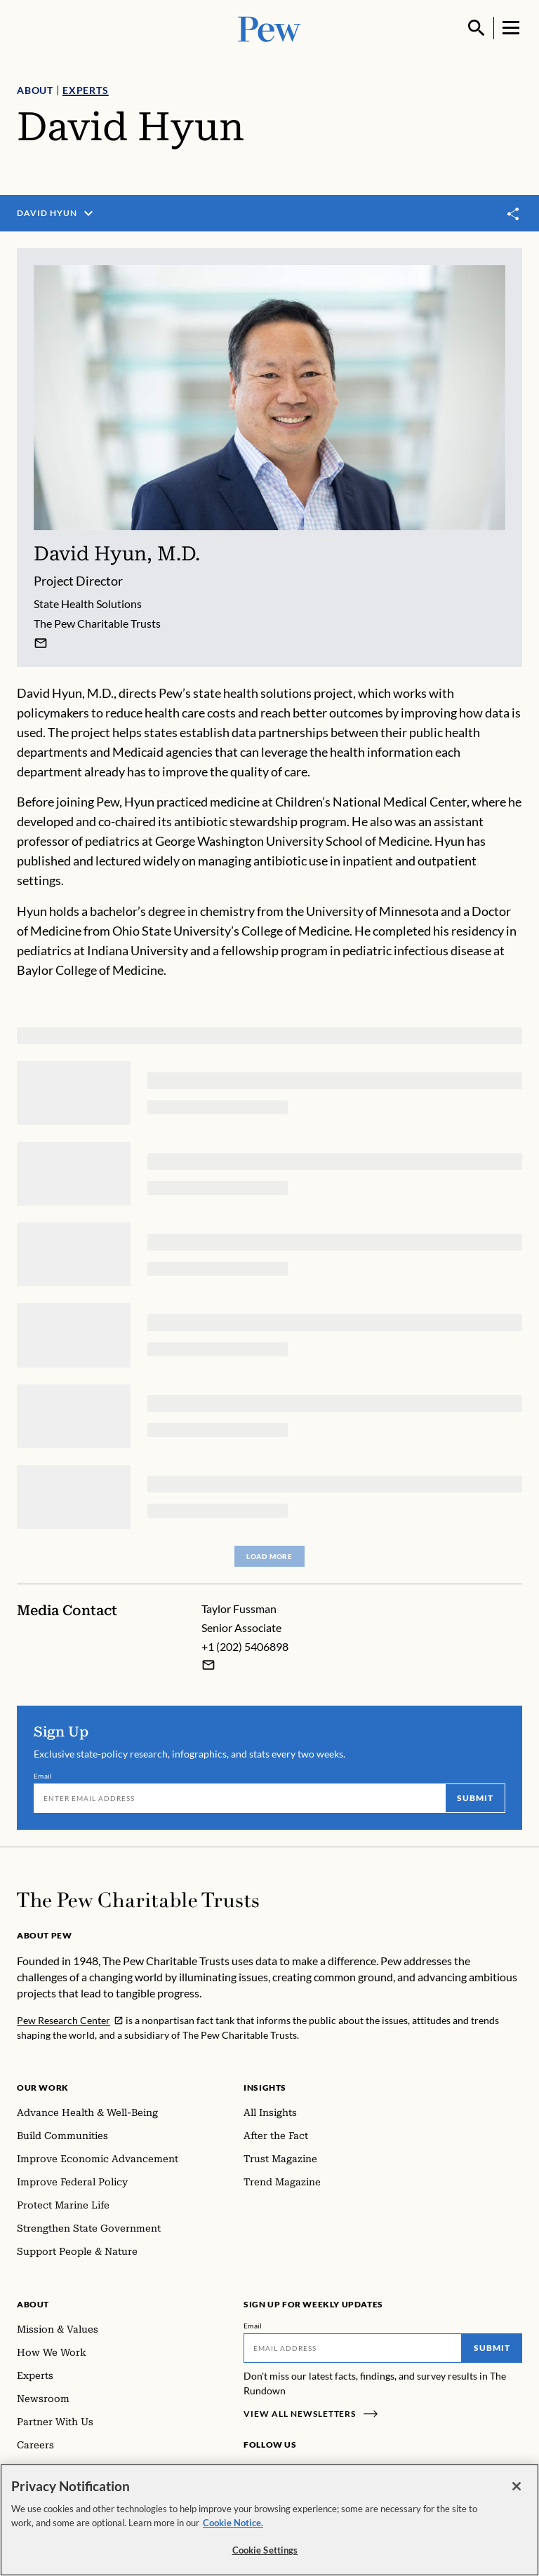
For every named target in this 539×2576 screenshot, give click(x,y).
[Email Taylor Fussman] (208, 1665)
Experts (85, 90)
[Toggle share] (513, 213)
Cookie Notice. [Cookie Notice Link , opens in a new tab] (233, 2530)
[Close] (516, 2494)
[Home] (138, 1900)
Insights (265, 2087)
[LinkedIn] (296, 2470)
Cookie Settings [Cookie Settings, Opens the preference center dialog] (265, 2558)
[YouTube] (337, 2470)
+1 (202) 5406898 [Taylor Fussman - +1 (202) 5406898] (244, 1646)
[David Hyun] (41, 643)
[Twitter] (317, 2470)
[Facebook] (252, 2470)
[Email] (239, 1798)
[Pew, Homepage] (269, 27)
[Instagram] (274, 2470)
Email (43, 1775)
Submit (475, 1798)
